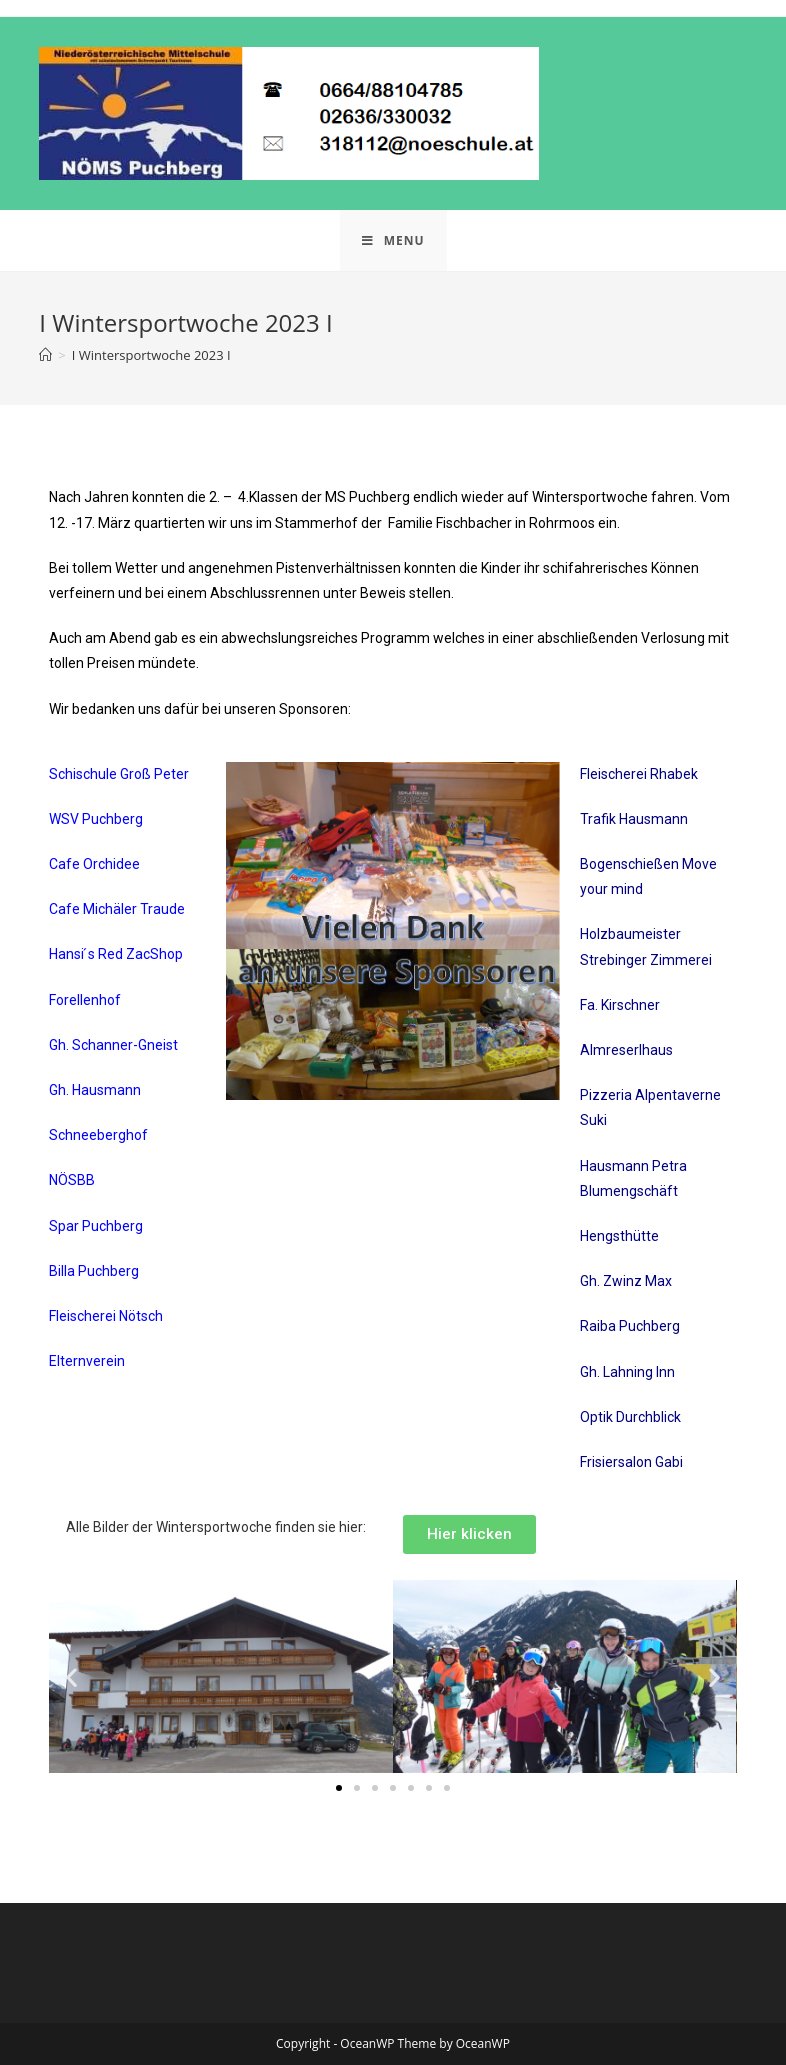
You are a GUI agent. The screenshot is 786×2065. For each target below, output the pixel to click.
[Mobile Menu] (393, 240)
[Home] (45, 355)
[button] (71, 1676)
